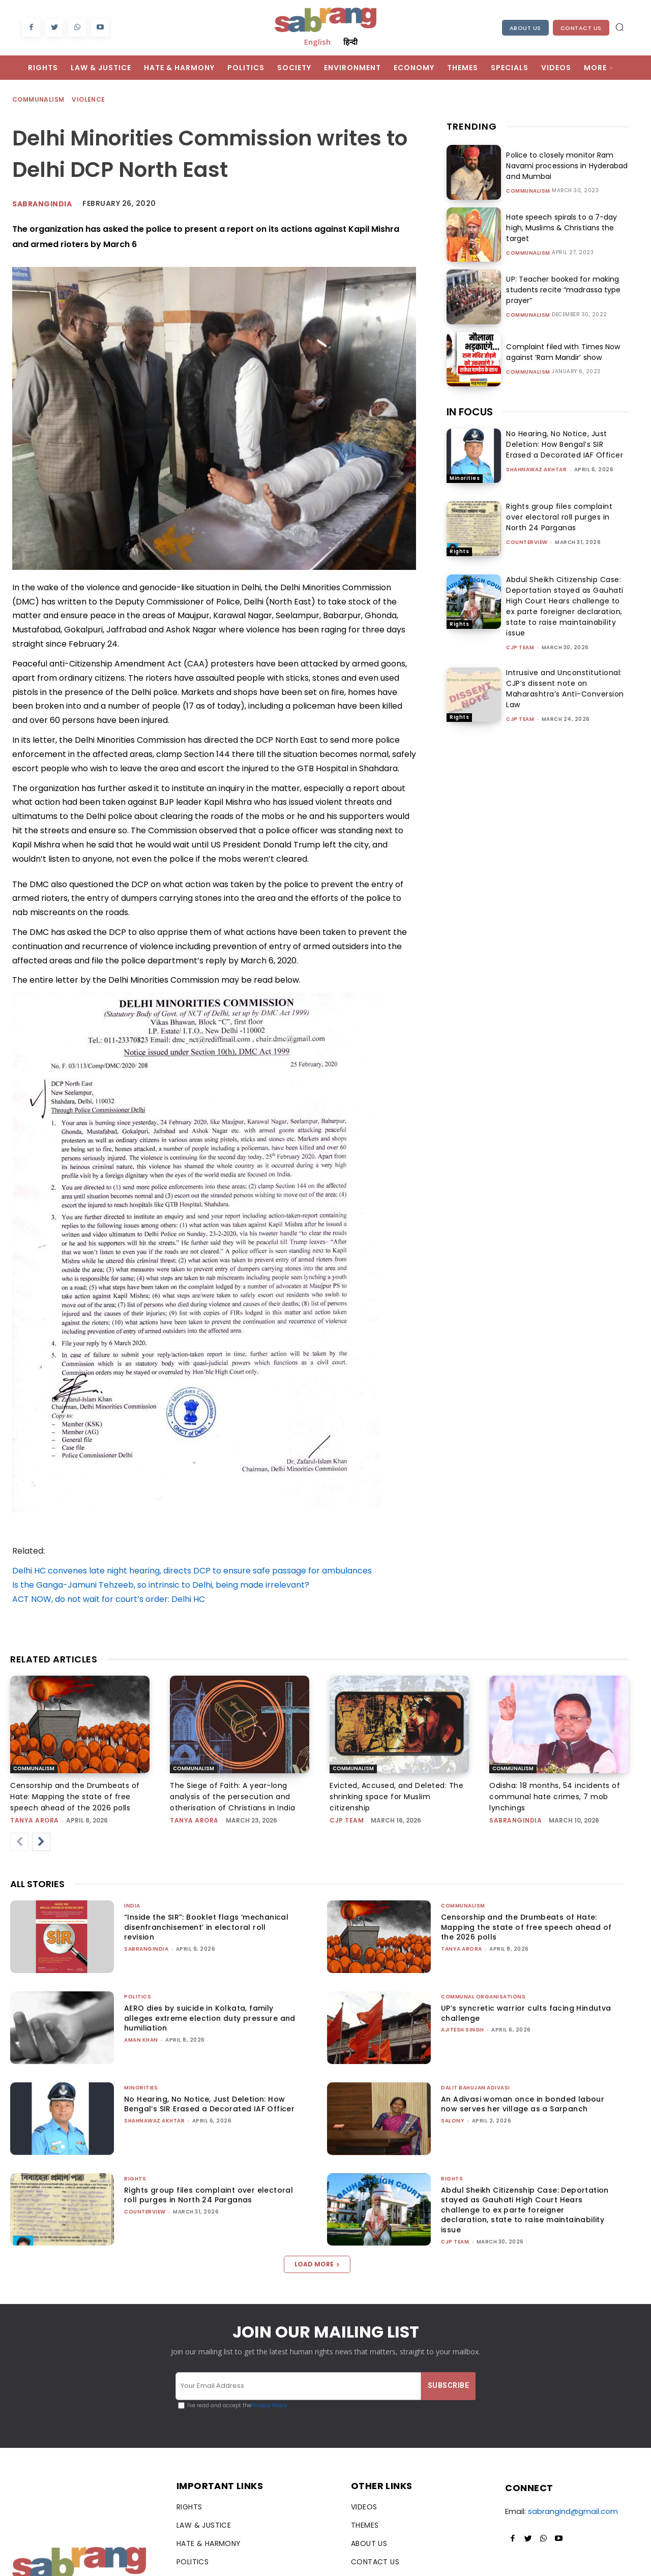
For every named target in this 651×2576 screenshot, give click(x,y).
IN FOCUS (470, 412)
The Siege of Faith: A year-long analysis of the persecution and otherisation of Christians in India (232, 1796)
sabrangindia (515, 1820)
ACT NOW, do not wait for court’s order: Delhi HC (108, 1599)
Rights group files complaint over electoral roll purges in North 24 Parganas (559, 517)
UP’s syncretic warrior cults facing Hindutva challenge (526, 2013)
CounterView (527, 542)
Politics (137, 1997)
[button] (619, 27)
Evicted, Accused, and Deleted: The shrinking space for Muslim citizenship (396, 1796)
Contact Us (581, 28)
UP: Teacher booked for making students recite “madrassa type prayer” (562, 290)
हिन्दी (350, 42)
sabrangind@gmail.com (573, 2511)
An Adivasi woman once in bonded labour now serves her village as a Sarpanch (522, 2104)
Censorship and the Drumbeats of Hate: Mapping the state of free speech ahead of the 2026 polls (75, 1796)
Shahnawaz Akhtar (536, 469)
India (132, 1906)
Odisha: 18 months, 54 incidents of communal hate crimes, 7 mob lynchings (554, 1796)
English (317, 42)
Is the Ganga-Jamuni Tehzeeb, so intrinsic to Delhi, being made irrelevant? (160, 1585)
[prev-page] (19, 1842)
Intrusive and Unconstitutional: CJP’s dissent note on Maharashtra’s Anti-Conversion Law (565, 689)
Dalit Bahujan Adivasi (475, 2088)
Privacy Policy (269, 2405)
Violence (89, 100)
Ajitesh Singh (462, 2030)
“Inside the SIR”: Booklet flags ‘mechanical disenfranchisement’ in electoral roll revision (206, 1927)
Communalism (38, 100)
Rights (459, 551)
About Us (525, 28)
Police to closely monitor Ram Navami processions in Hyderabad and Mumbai (566, 165)
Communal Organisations (483, 1997)
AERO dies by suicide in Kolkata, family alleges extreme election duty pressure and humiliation (209, 2018)
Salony (452, 2121)
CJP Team (520, 647)
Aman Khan (141, 2040)
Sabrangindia (42, 204)
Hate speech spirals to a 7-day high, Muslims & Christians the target (560, 228)
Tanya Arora (34, 1820)
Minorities (465, 478)
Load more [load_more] (317, 2264)
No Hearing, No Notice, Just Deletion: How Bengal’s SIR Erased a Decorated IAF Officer (564, 444)
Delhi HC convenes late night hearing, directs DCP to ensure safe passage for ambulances (192, 1571)
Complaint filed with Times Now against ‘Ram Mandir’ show (562, 352)
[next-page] (41, 1842)
